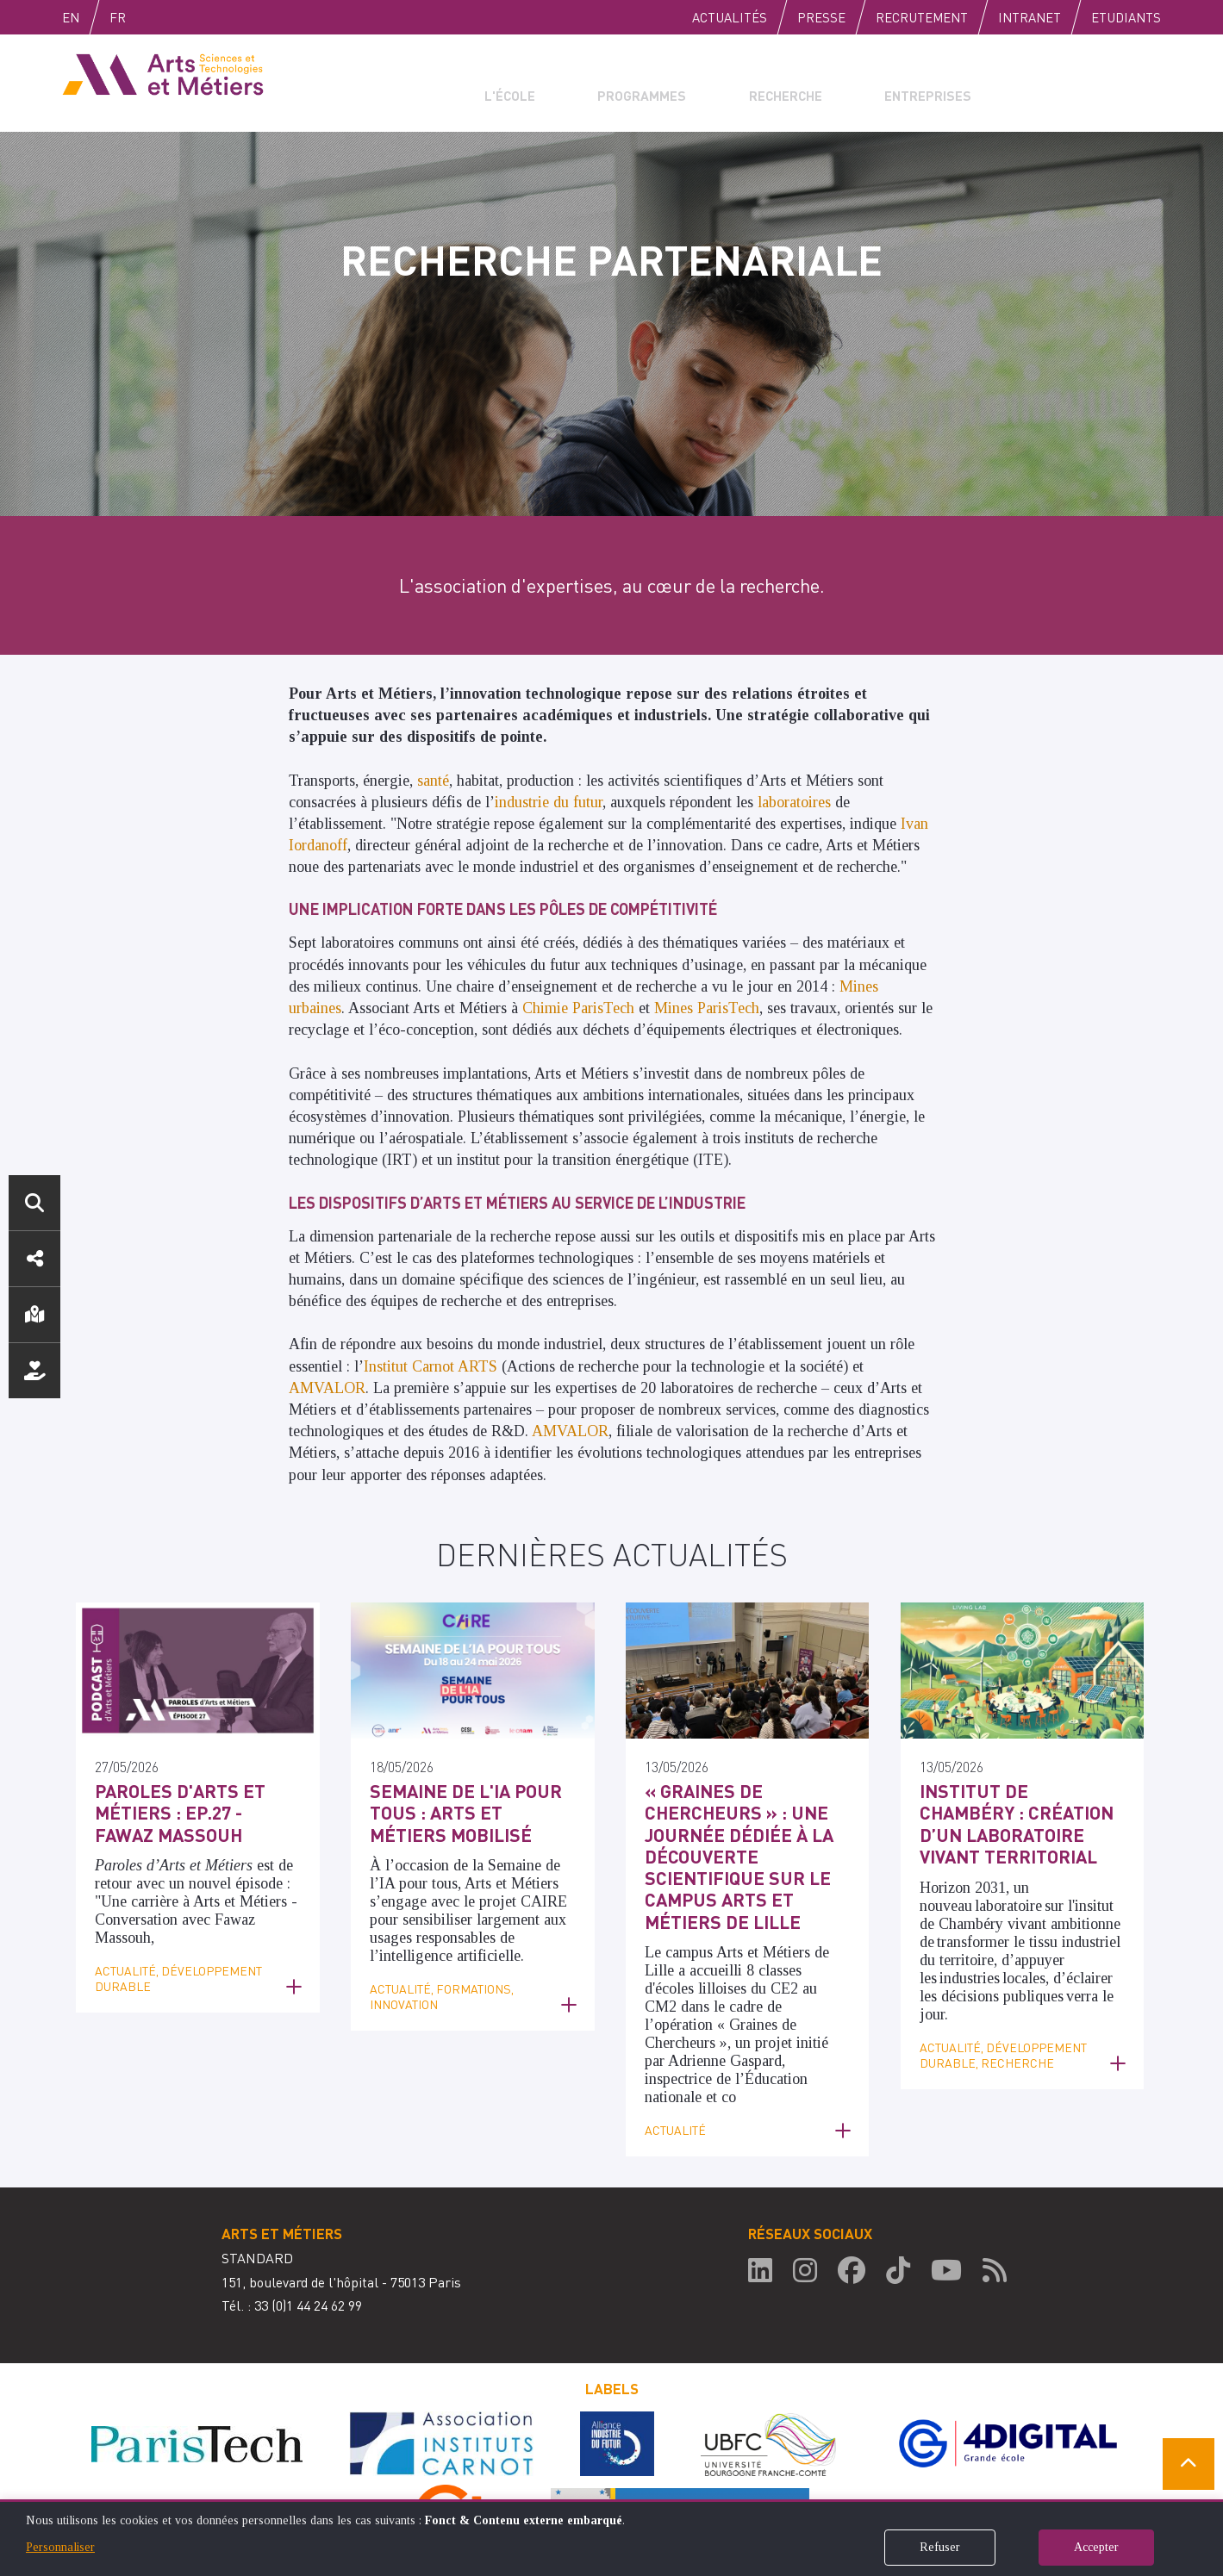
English (88, 17)
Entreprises (901, 83)
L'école (511, 83)
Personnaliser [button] (60, 2547)
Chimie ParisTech (578, 1008)
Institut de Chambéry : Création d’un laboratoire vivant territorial (1009, 1817)
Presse (821, 17)
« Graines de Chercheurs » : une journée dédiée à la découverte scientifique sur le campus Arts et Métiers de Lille (742, 1835)
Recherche (766, 83)
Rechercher (34, 1202)
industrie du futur (548, 802)
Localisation (34, 1314)
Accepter (1096, 2547)
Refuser (940, 2547)
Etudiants (1126, 17)
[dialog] (611, 2537)
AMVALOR (327, 1388)
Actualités (729, 17)
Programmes (631, 83)
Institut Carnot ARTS (430, 1366)
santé (433, 780)
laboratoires (796, 802)
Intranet (1029, 17)
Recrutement (922, 17)
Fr (154, 17)
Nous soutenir (34, 1370)
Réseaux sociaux (34, 1258)
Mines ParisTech (706, 1008)
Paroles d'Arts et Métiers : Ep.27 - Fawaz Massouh (183, 1807)
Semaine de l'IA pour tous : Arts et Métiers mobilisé (471, 1798)
